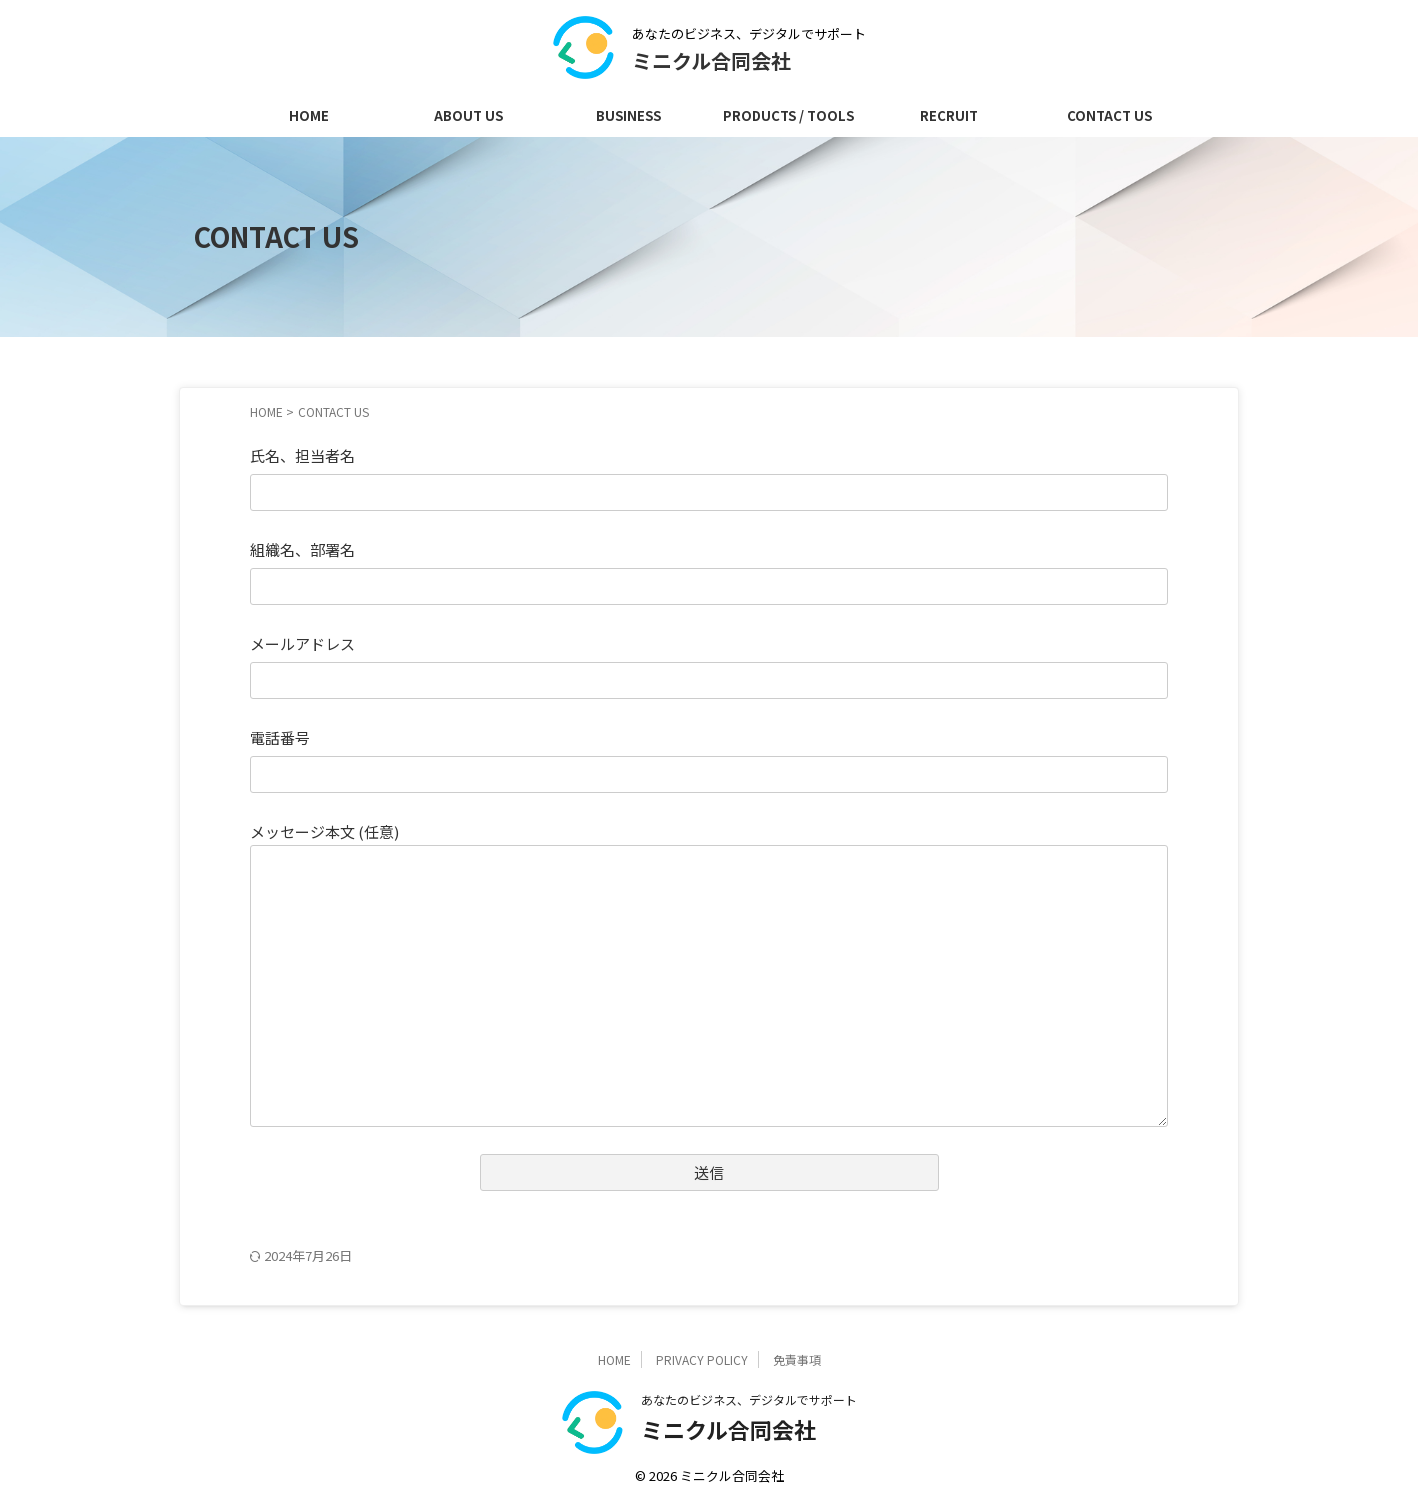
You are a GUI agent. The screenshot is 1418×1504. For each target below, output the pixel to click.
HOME (309, 115)
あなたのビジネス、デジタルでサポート (749, 1399)
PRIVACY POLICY (702, 1359)
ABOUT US (468, 115)
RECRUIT (949, 115)
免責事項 (797, 1359)
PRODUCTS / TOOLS (788, 115)
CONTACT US (1109, 115)
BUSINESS (628, 115)
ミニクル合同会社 (711, 60)
